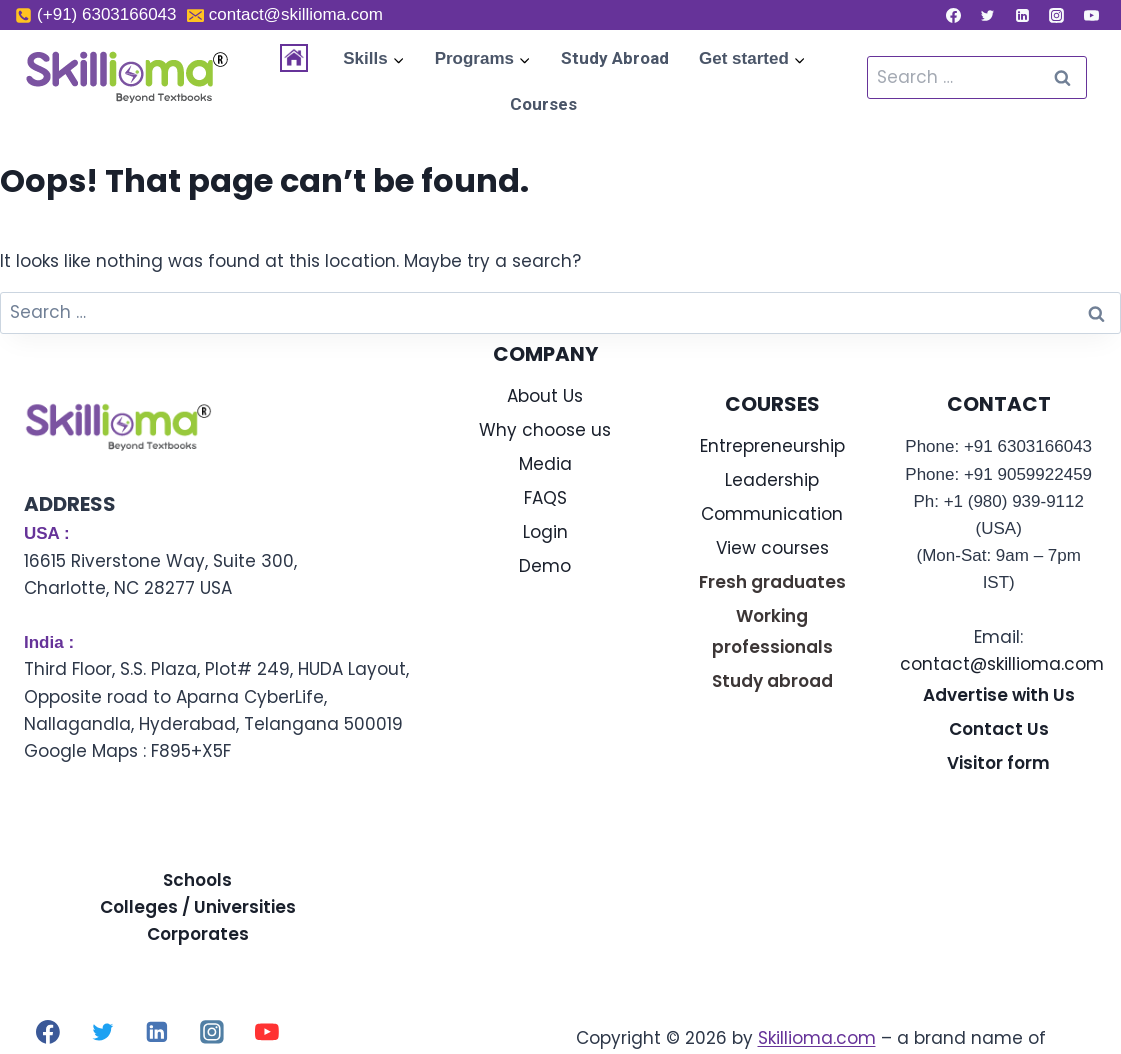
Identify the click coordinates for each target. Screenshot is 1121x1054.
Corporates (198, 934)
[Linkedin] (1022, 15)
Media (545, 464)
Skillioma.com (817, 1038)
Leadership (772, 480)
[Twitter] (988, 15)
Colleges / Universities (198, 907)
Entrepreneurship (772, 446)
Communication (772, 514)
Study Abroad (615, 58)
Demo (545, 566)
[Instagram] (1057, 15)
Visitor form (998, 763)
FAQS (545, 498)
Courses (543, 104)
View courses (772, 548)
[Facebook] (953, 15)
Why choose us (545, 430)
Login (545, 532)
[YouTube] (1091, 15)
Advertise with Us (999, 695)
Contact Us (999, 729)
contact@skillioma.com (1002, 664)
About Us (545, 396)
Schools (197, 880)
